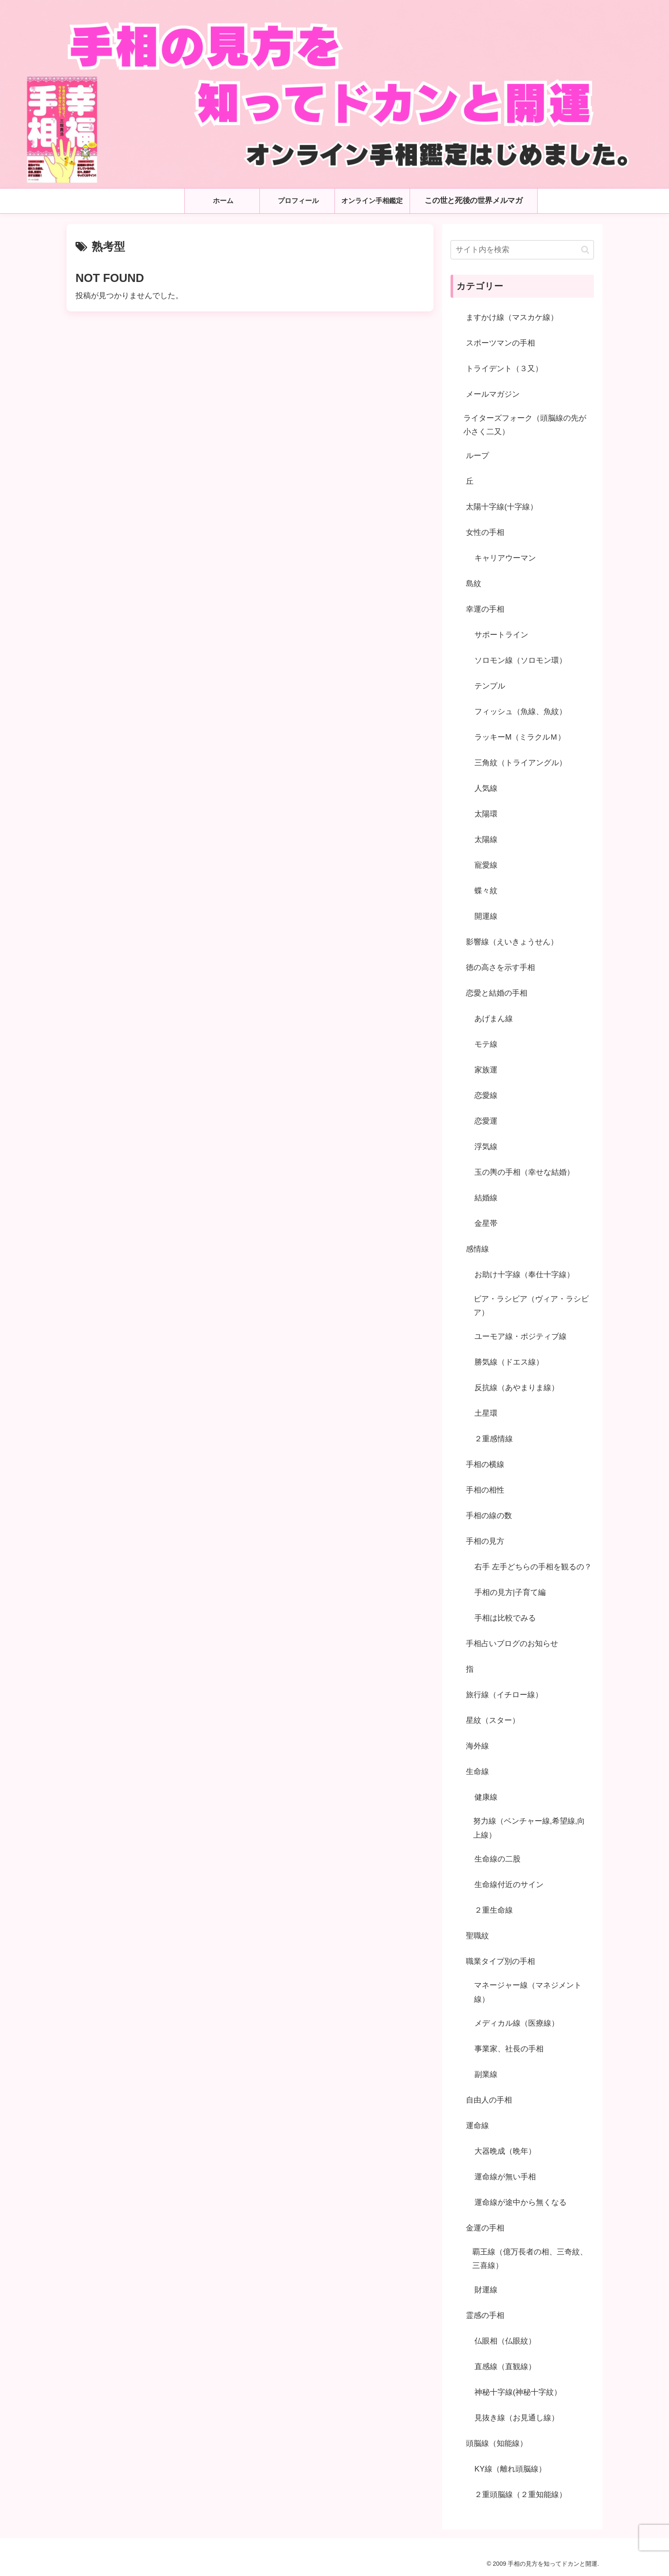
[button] (585, 250)
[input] (522, 249)
